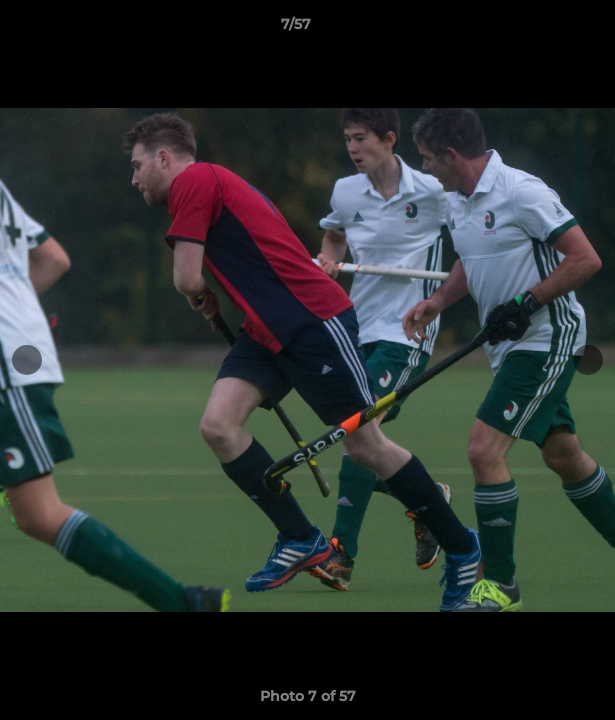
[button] (543, 29)
